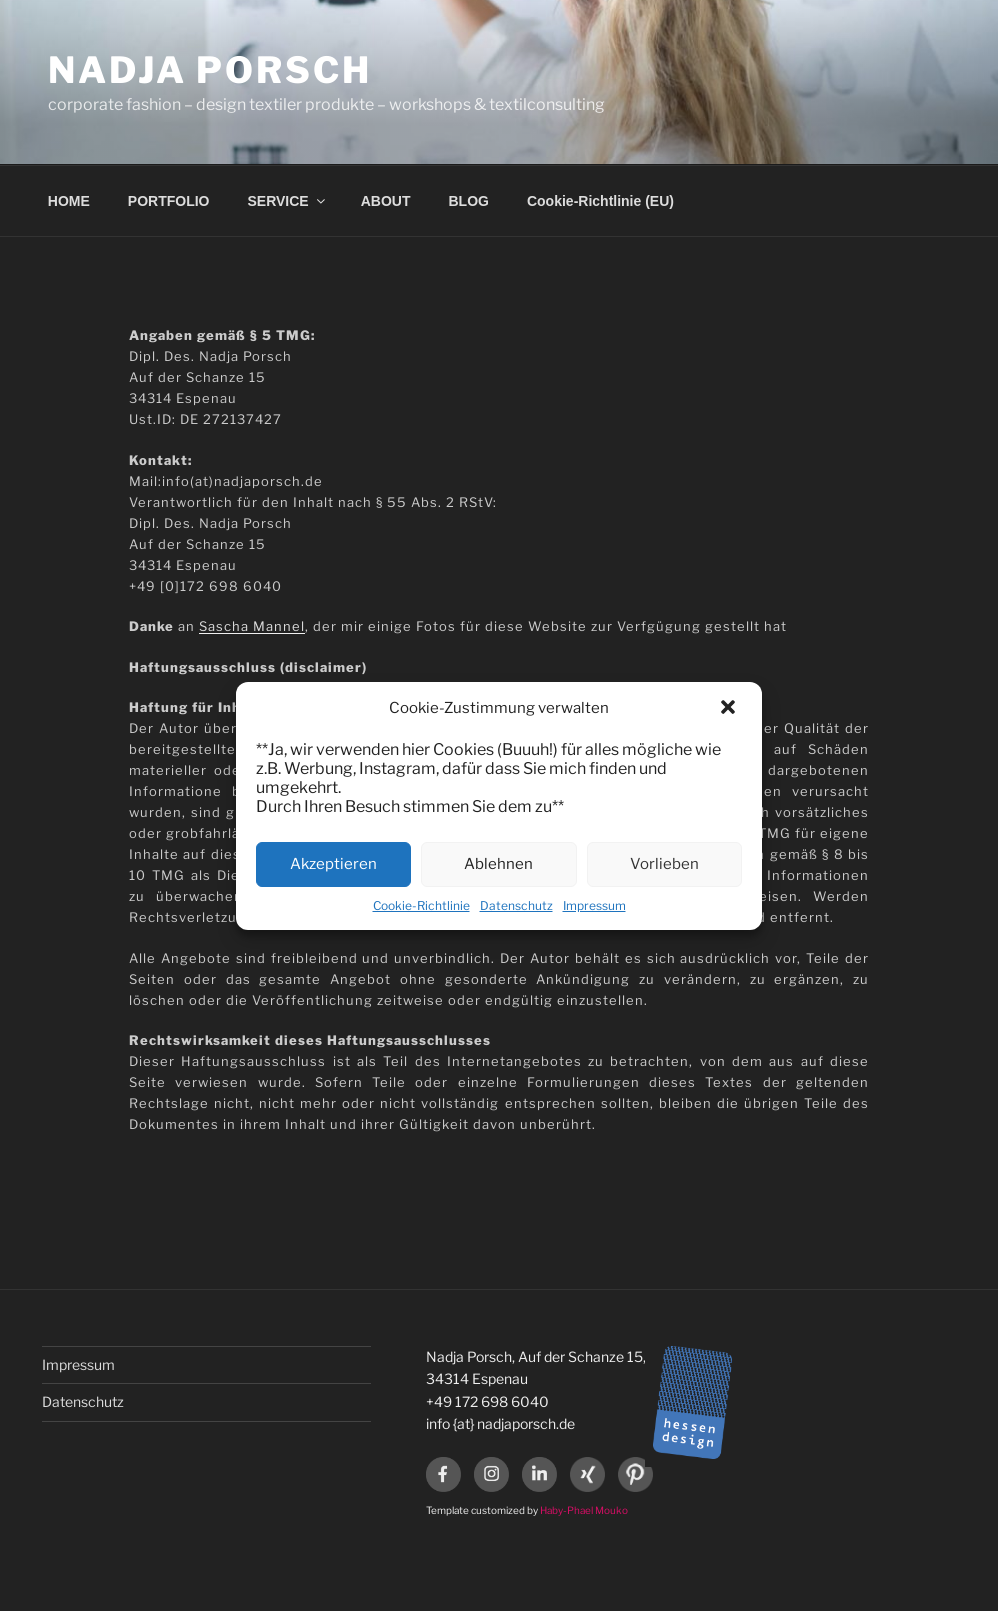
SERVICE (288, 201)
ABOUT (386, 201)
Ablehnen (498, 864)
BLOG (469, 201)
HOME (69, 201)
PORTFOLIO (169, 201)
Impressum (594, 905)
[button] (730, 709)
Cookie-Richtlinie (421, 905)
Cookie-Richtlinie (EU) (600, 201)
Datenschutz (516, 905)
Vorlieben (664, 864)
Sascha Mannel (252, 626)
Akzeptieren (333, 864)
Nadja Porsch (210, 70)
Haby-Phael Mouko (584, 1510)
